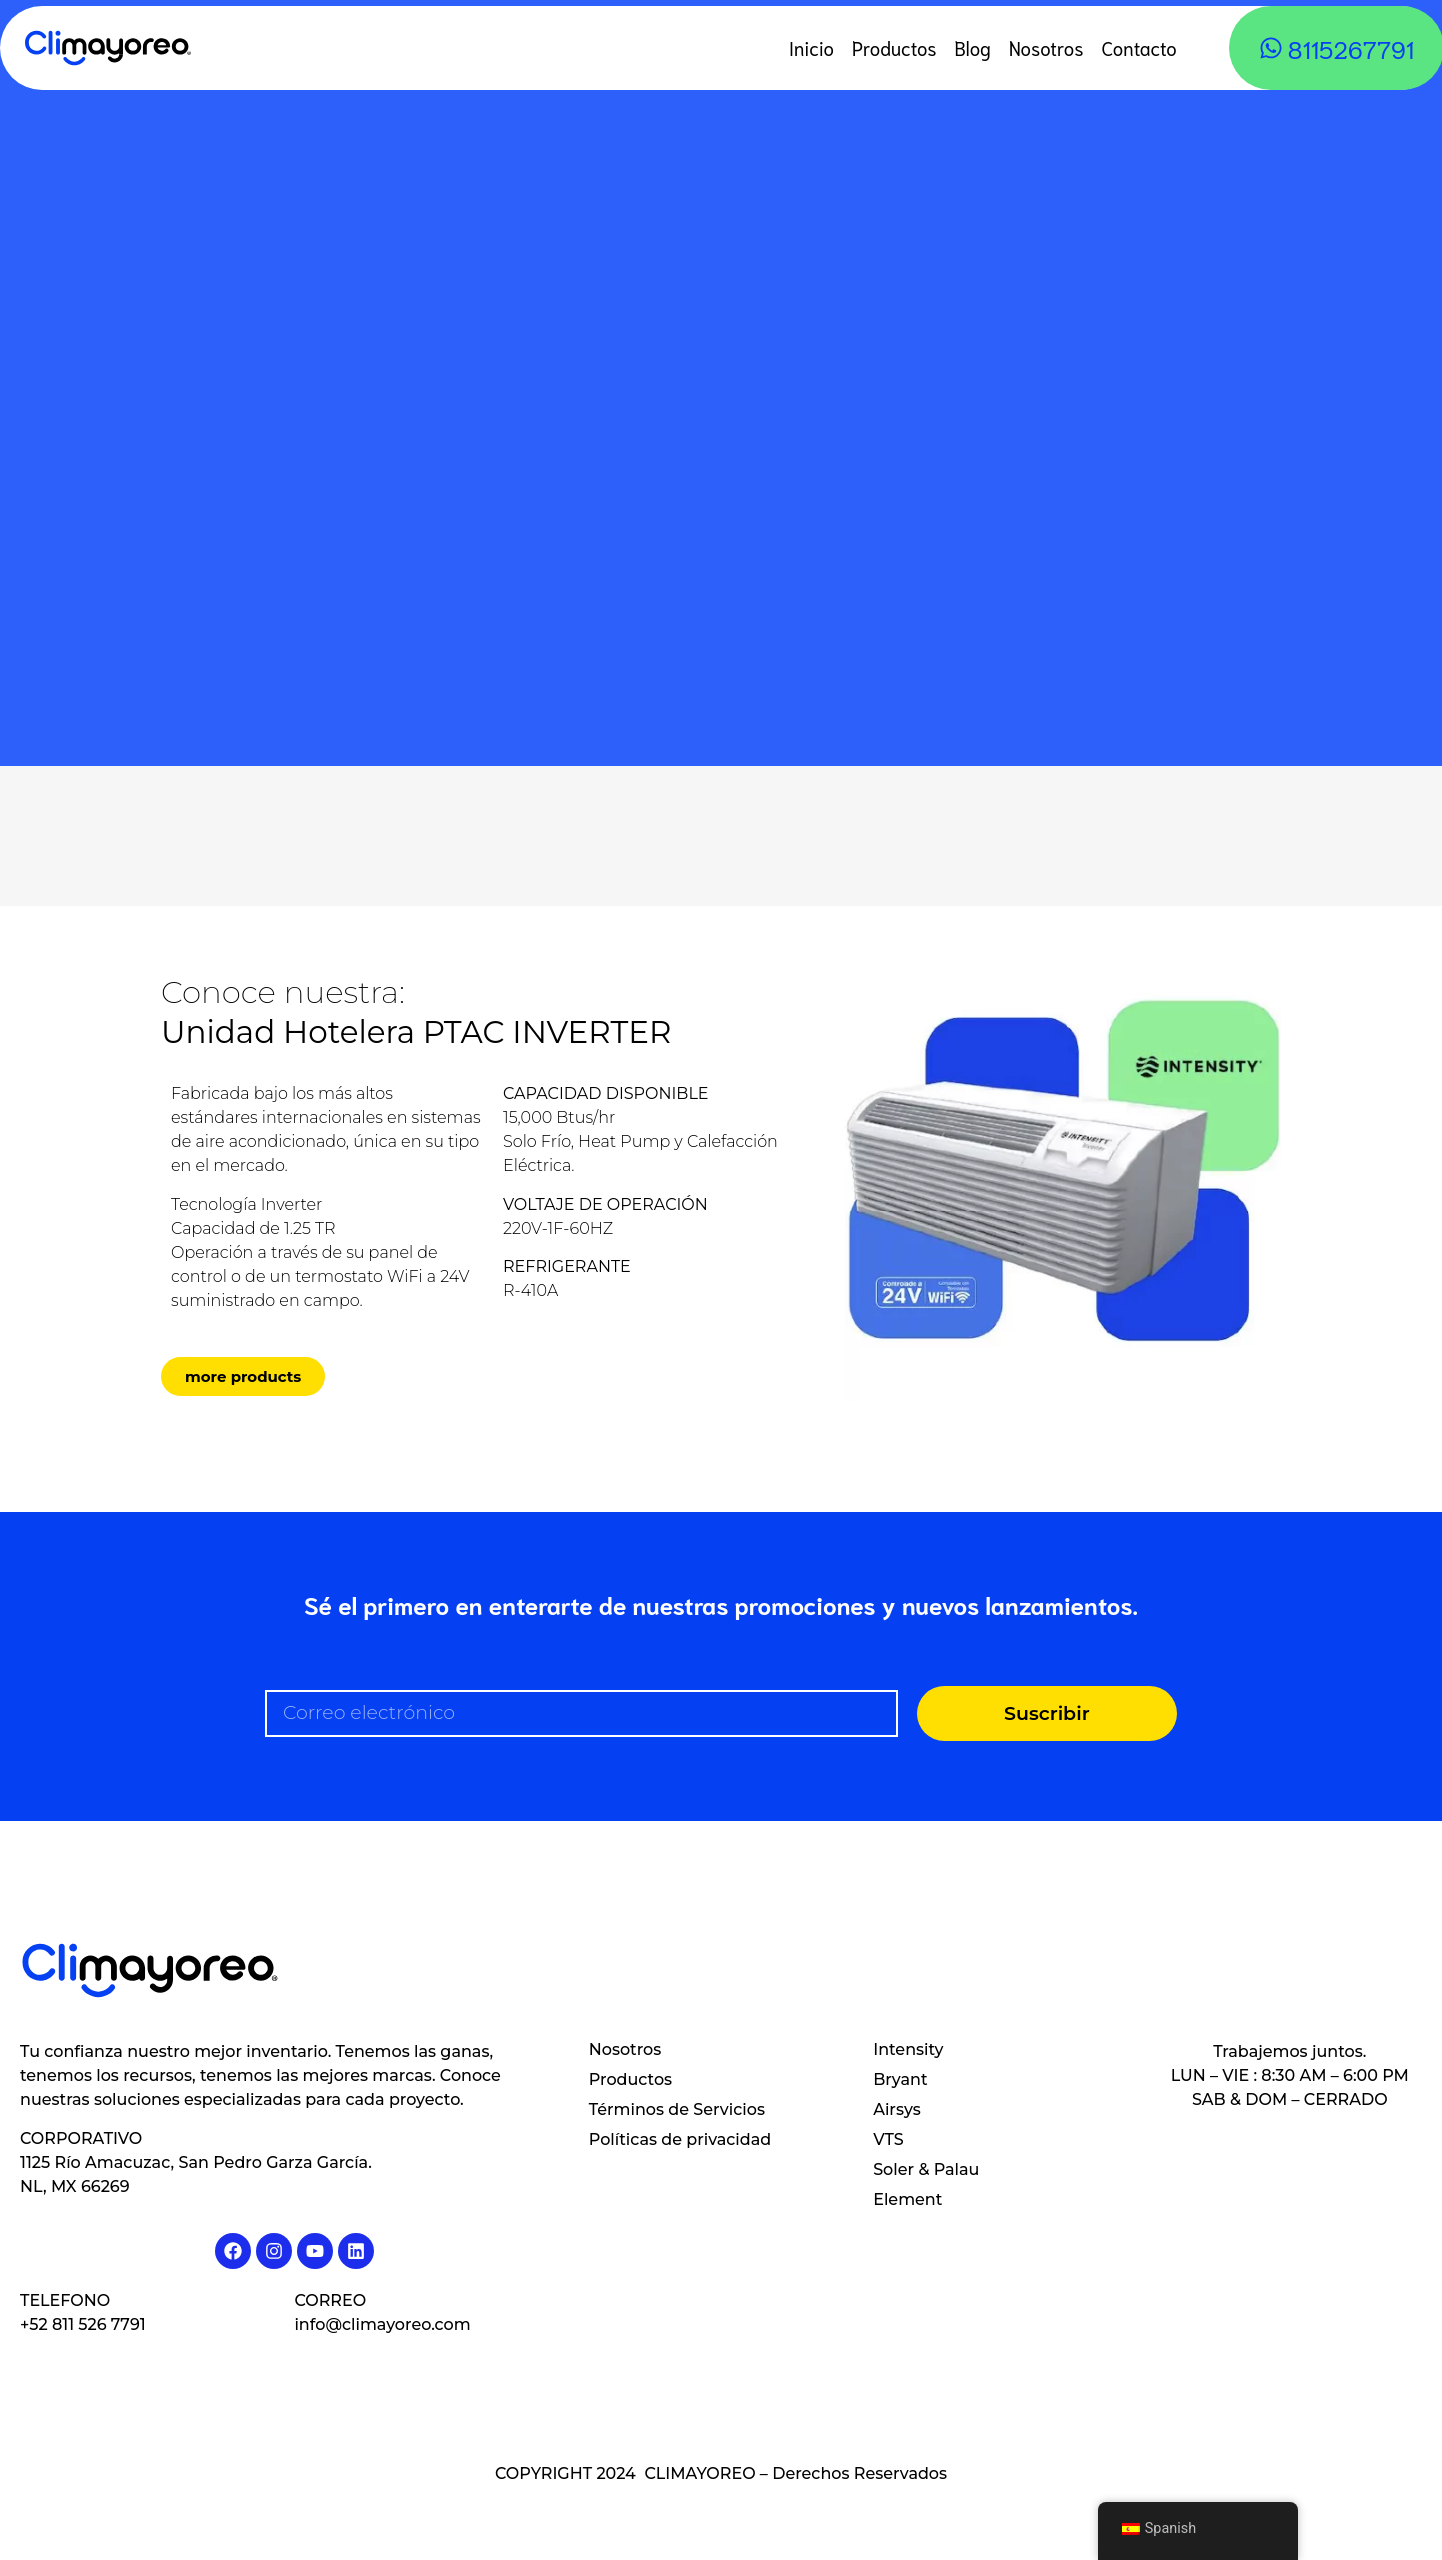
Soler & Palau (926, 2169)
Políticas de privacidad (680, 2139)
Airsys (897, 2109)
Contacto (1138, 47)
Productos (894, 47)
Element (907, 2199)
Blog (973, 47)
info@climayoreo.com (382, 2324)
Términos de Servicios (677, 2109)
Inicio (811, 47)
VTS (888, 2139)
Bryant (900, 2079)
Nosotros (1046, 47)
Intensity (908, 2049)
